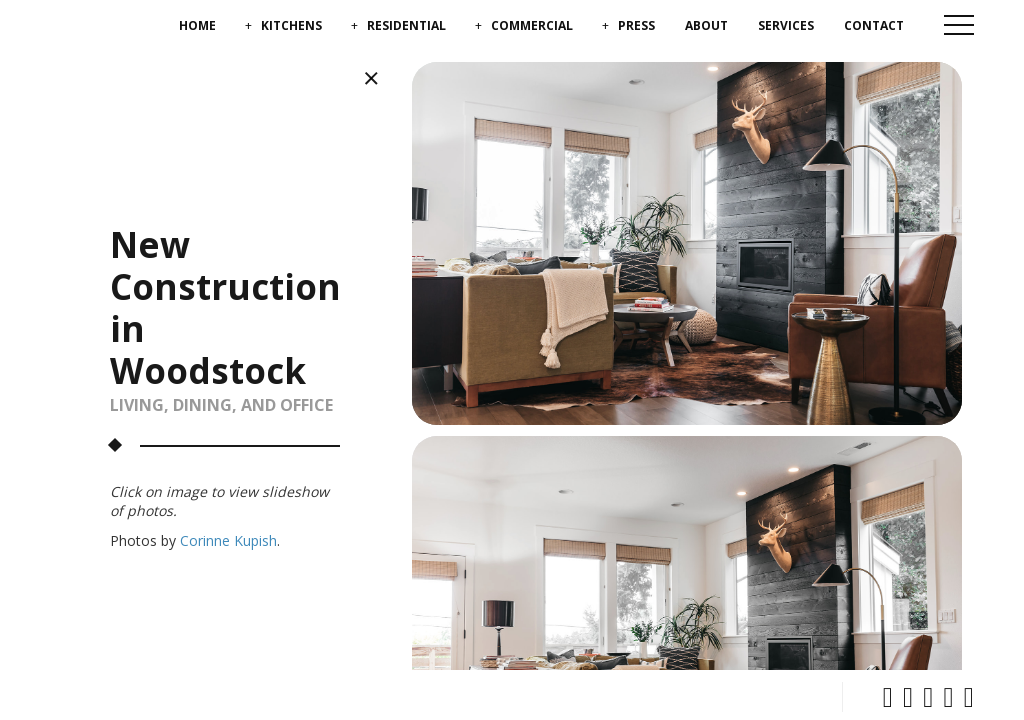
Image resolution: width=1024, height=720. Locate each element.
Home (197, 25)
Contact (874, 25)
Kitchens (291, 25)
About (706, 25)
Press (636, 25)
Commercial (532, 25)
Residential (406, 25)
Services (786, 25)
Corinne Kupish (228, 540)
